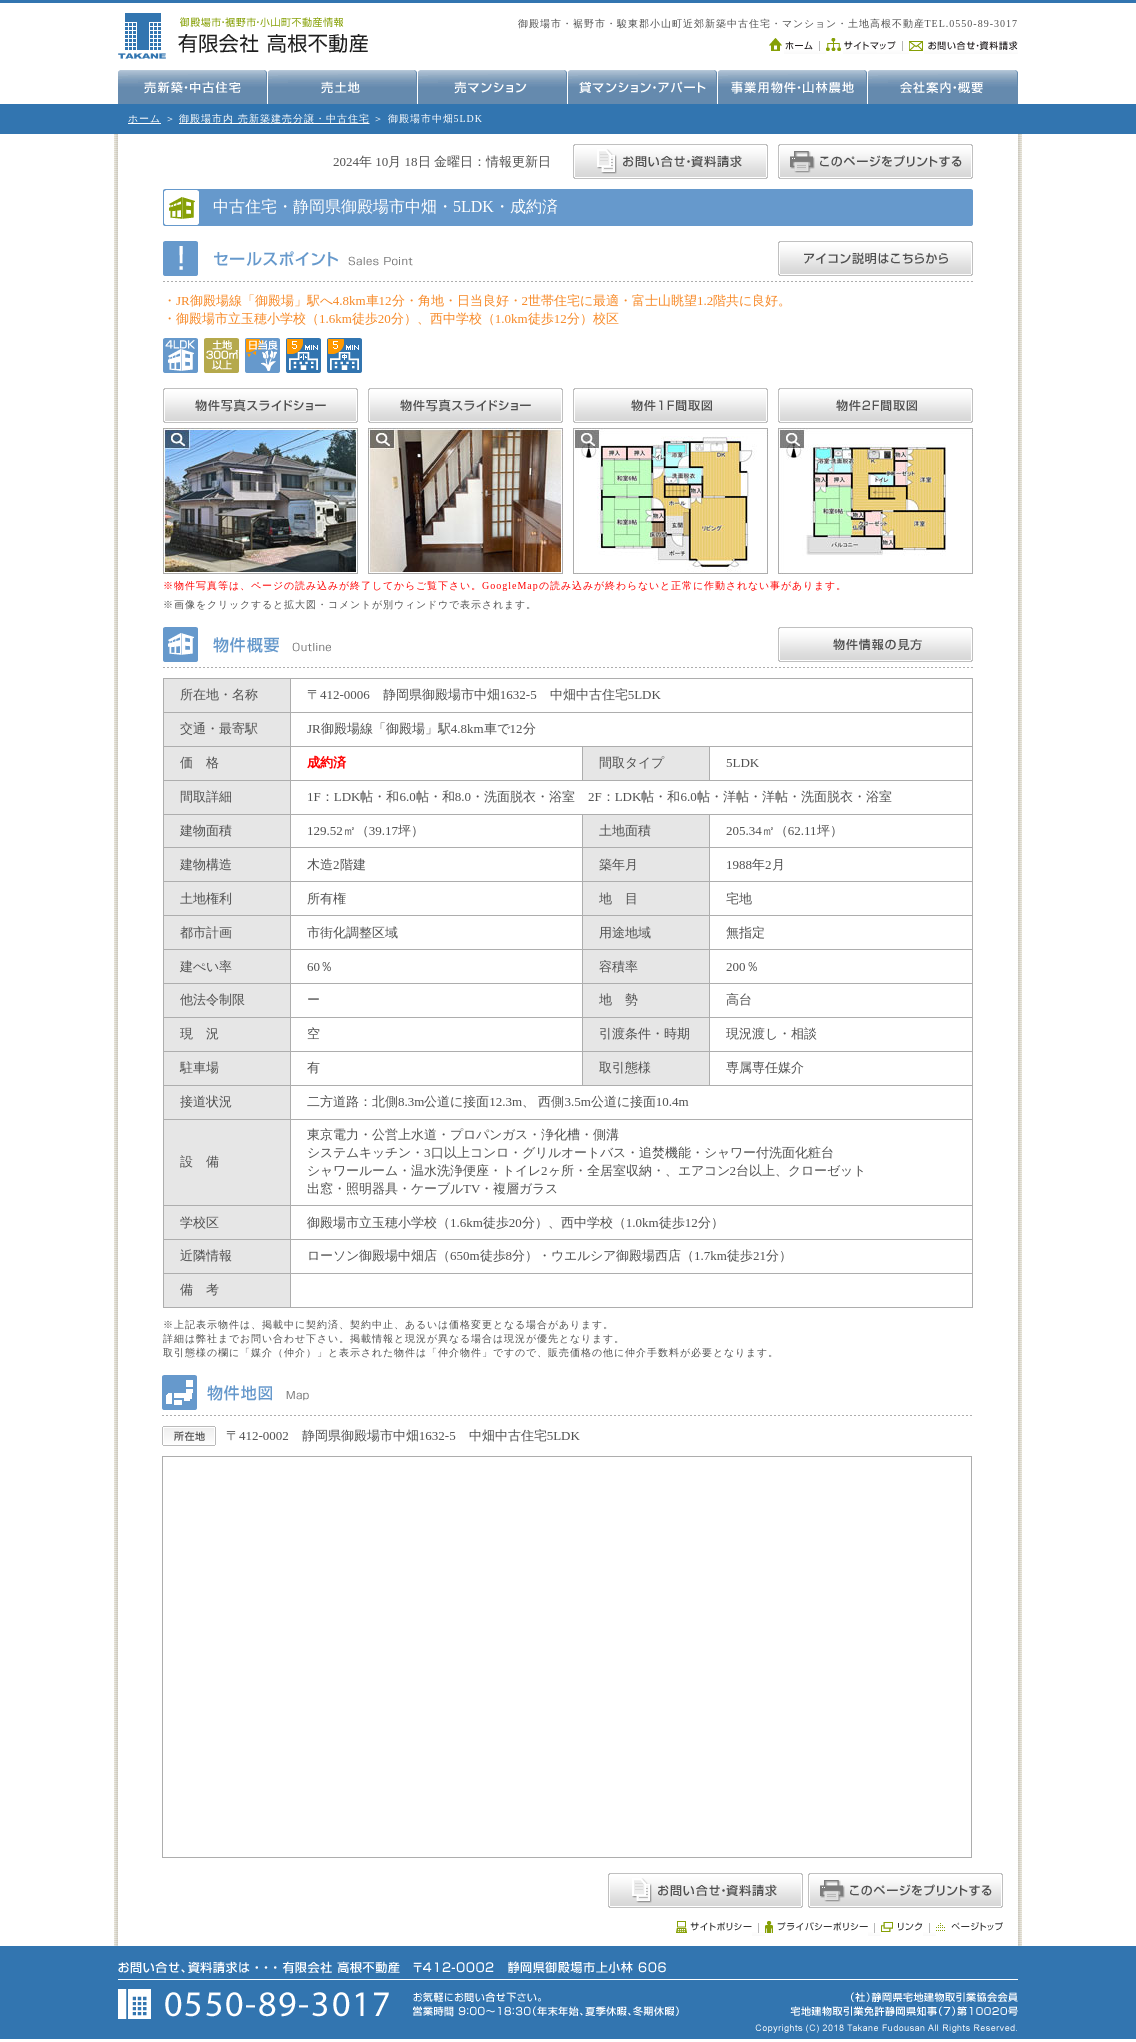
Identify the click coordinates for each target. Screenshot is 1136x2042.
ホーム (144, 118)
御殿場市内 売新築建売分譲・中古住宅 (274, 118)
